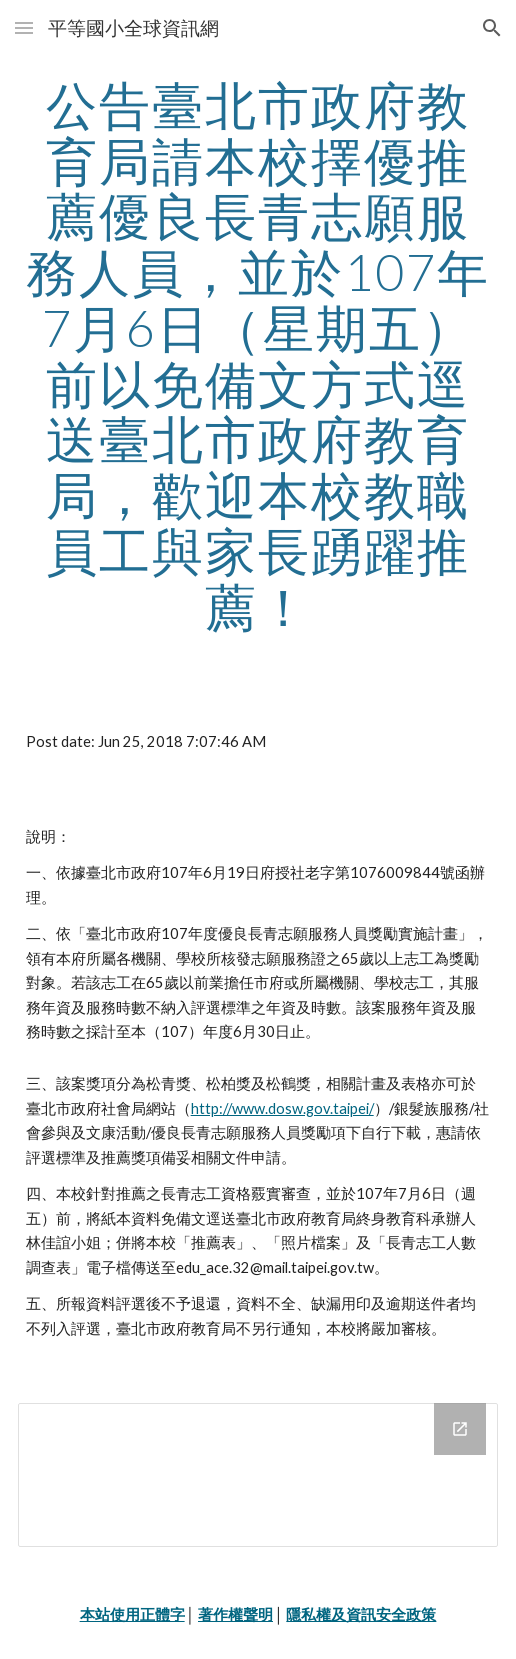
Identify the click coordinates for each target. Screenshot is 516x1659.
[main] (258, 355)
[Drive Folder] (258, 1475)
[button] (24, 27)
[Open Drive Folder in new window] (460, 1429)
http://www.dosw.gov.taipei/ (282, 1108)
